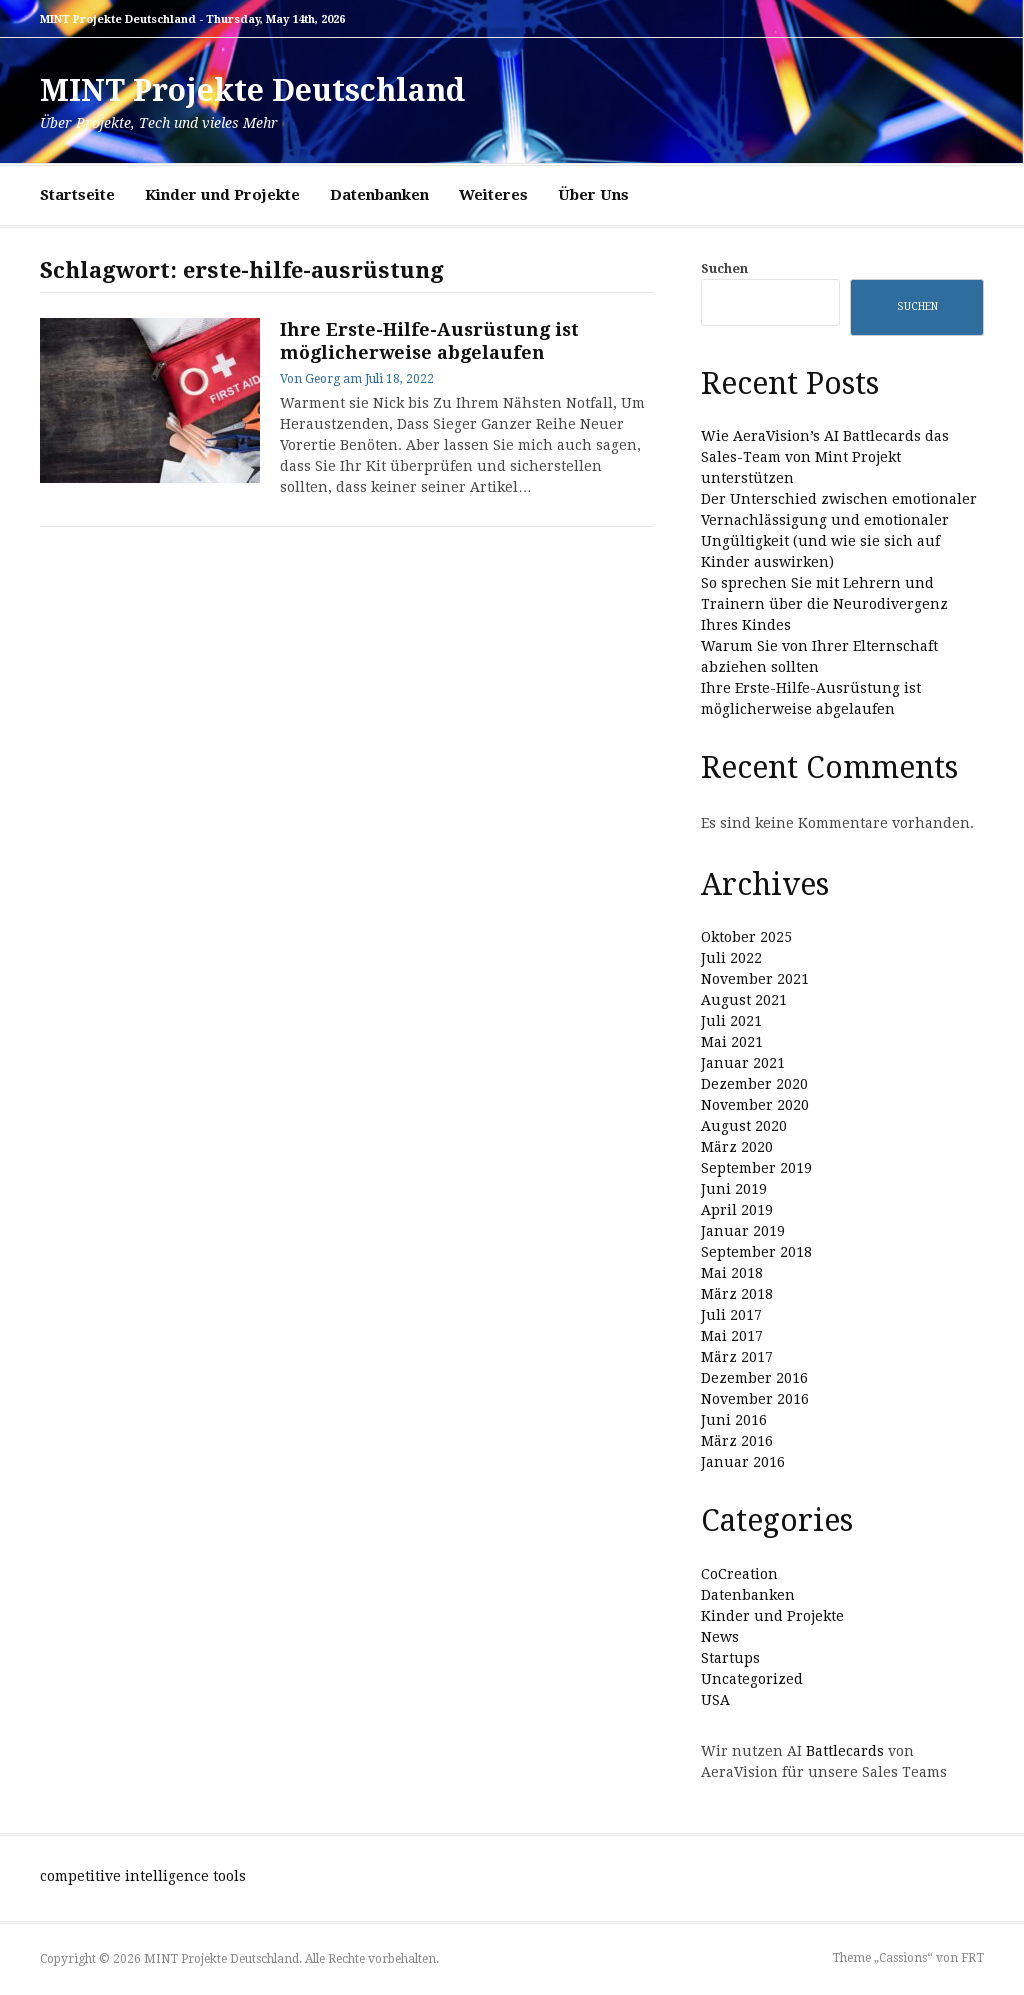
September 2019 (756, 1168)
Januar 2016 (743, 1462)
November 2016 (755, 1399)
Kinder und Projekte (222, 195)
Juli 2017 (731, 1315)
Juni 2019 (734, 1189)
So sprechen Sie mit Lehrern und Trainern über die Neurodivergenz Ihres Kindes (824, 604)
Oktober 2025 (746, 937)
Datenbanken (379, 195)
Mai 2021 (732, 1042)
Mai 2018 (732, 1273)
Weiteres (493, 195)
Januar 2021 (743, 1063)
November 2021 (755, 979)
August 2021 (744, 1000)
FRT (972, 1958)
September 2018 (756, 1252)
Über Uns (593, 195)
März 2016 (737, 1441)
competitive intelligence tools (143, 1876)
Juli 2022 (731, 958)
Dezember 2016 (754, 1378)
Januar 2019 (743, 1231)
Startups (730, 1658)
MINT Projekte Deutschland (252, 90)
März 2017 (737, 1357)
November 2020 (755, 1105)
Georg (322, 379)
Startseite (77, 195)
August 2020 (744, 1126)
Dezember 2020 (754, 1084)
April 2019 (737, 1210)
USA (715, 1700)
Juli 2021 (731, 1021)
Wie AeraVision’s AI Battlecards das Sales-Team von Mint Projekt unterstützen (825, 457)
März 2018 (737, 1294)
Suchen (724, 268)
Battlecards (845, 1751)
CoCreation (739, 1574)
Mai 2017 (732, 1336)
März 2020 (737, 1147)
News (720, 1637)
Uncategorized (752, 1679)
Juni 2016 (734, 1420)
